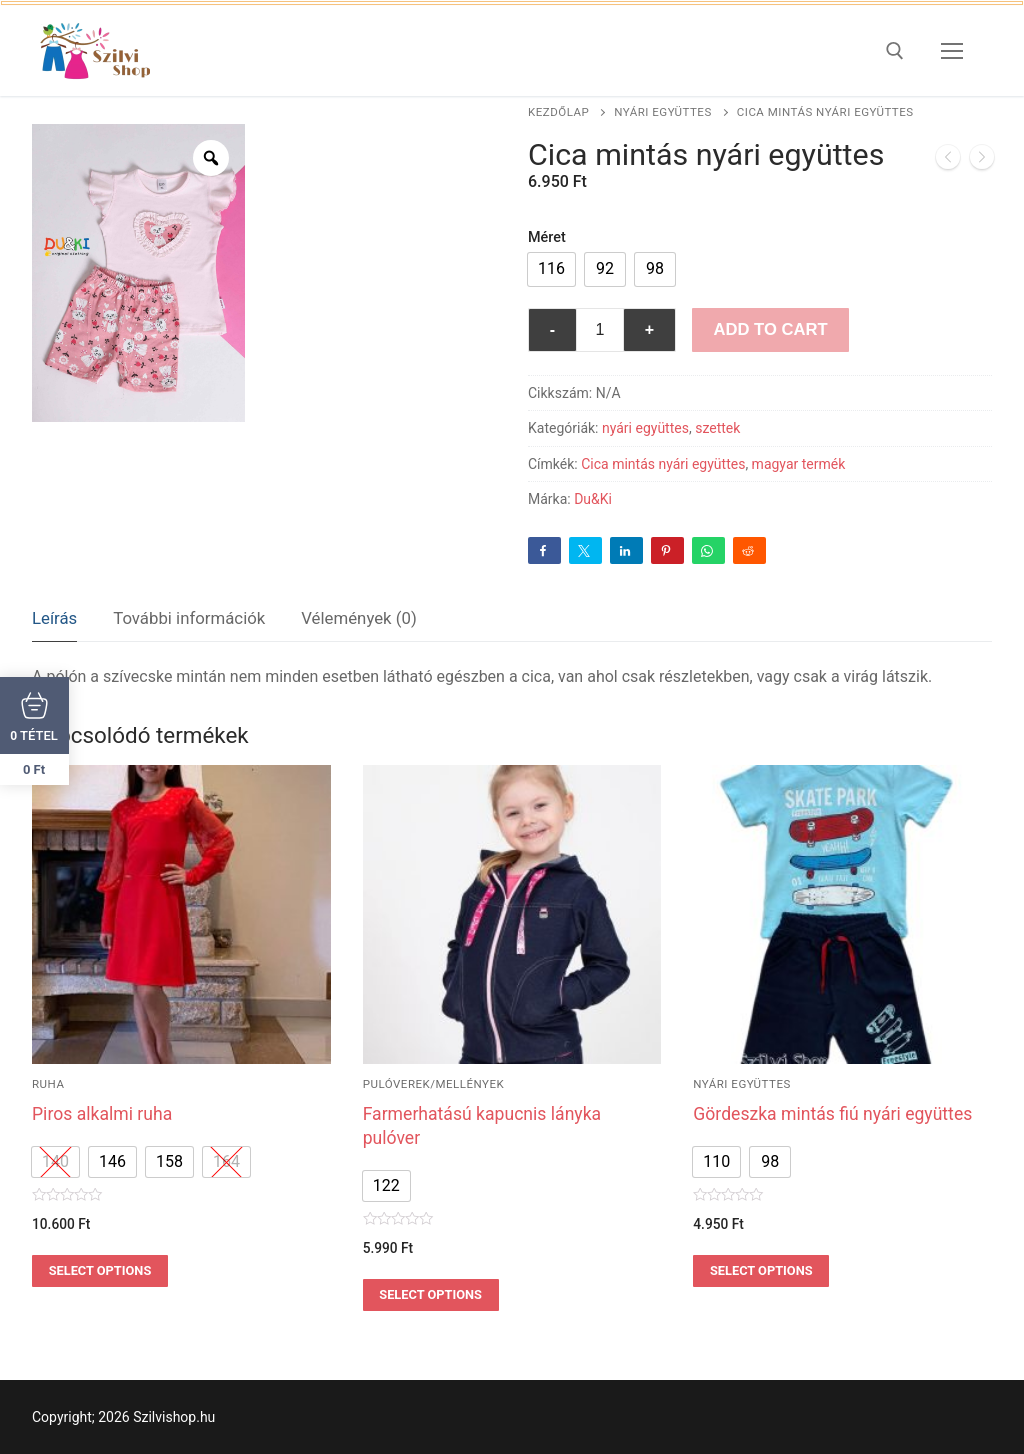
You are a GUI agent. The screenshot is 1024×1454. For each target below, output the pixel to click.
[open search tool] (895, 51)
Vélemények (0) (359, 618)
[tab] (54, 619)
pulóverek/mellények (434, 1084)
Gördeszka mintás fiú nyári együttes (832, 1114)
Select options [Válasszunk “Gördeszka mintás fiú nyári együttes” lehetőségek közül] (761, 1270)
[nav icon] (952, 51)
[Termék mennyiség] (600, 330)
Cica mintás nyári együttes (663, 464)
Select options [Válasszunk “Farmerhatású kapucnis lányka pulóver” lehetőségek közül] (430, 1294)
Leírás (54, 618)
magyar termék (799, 464)
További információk (189, 618)
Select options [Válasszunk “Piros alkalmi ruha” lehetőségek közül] (100, 1270)
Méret (547, 237)
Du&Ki (593, 499)
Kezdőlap (558, 112)
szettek (717, 428)
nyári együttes (663, 112)
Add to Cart (770, 329)
